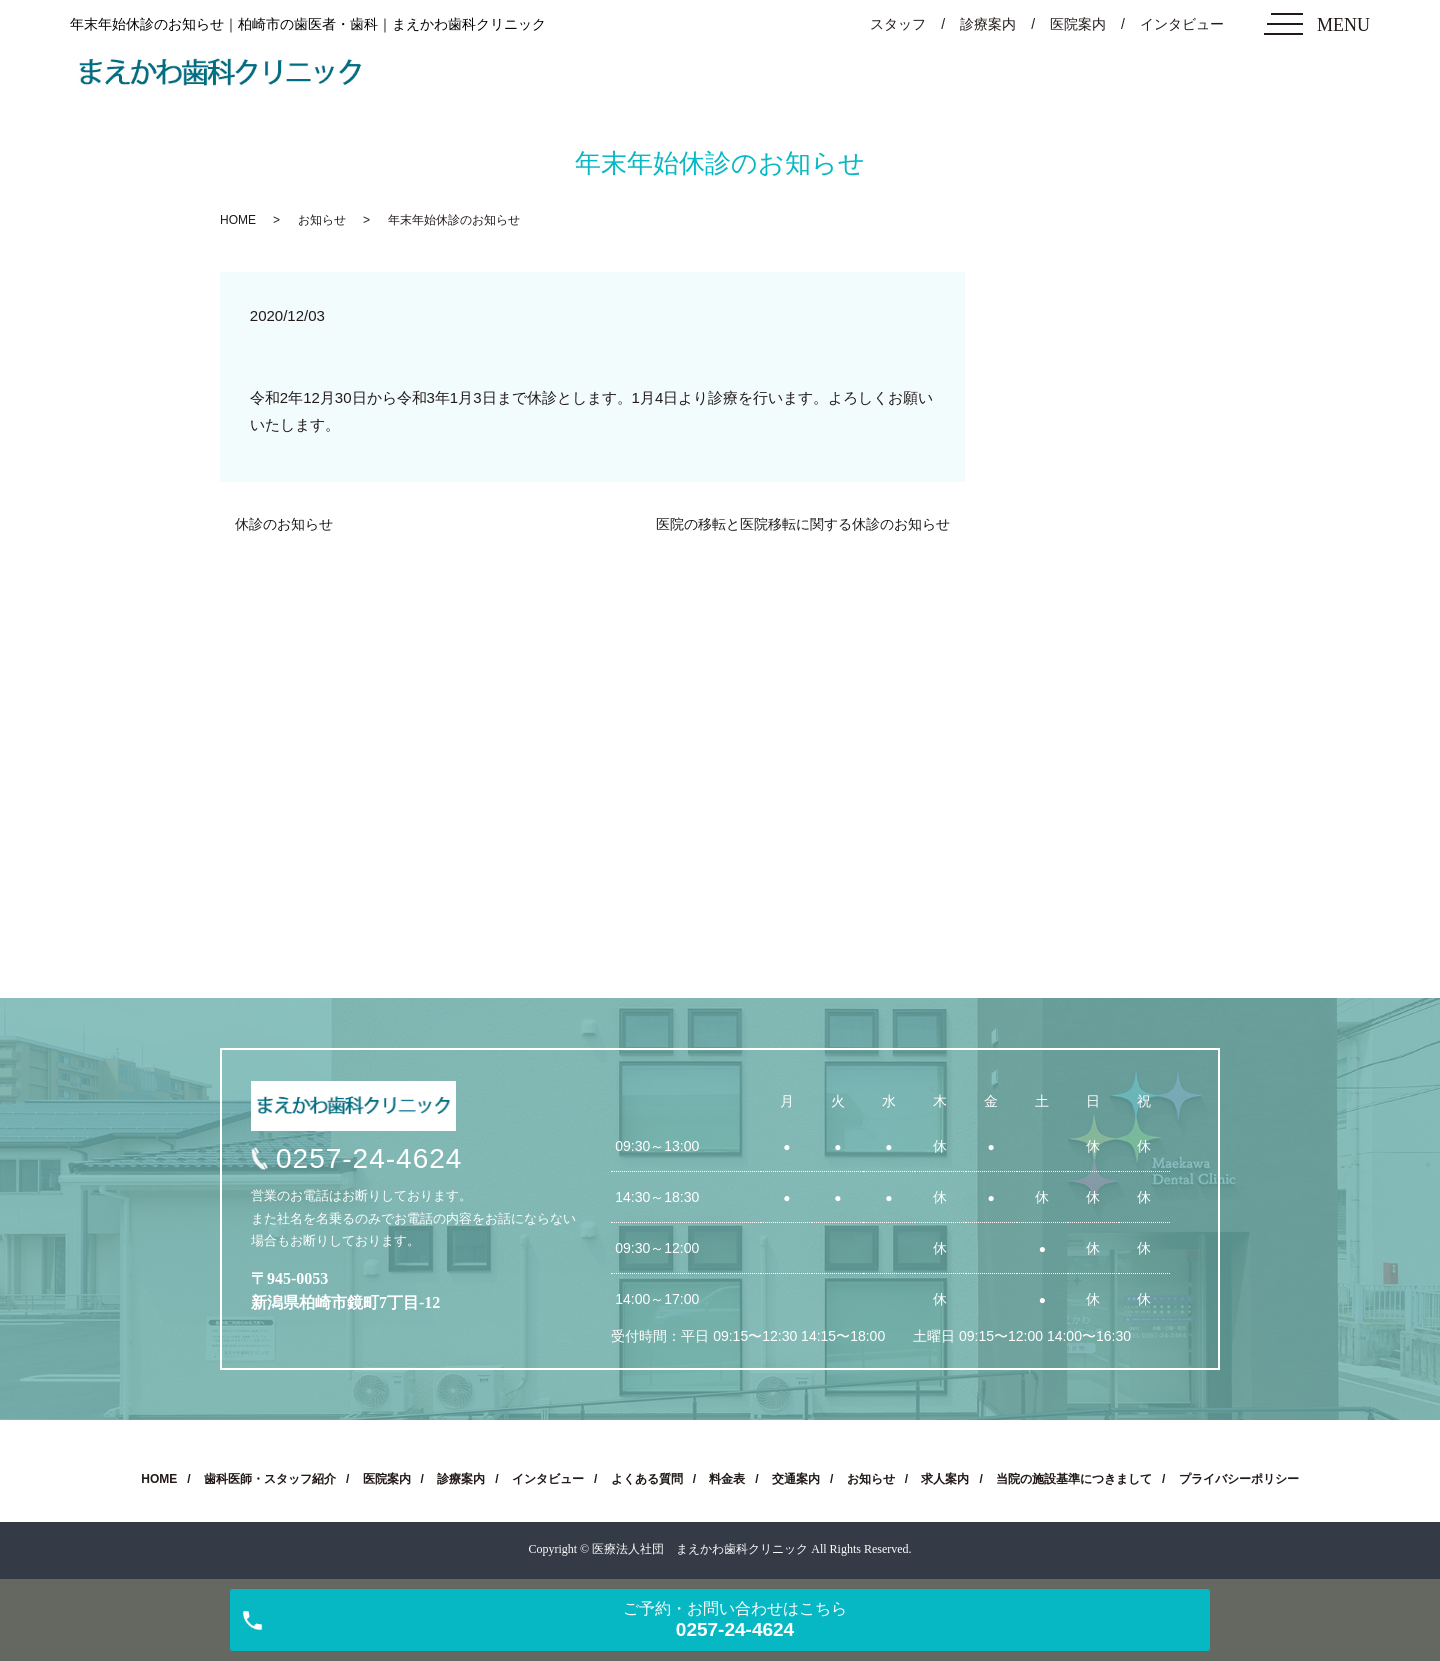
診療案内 (988, 24)
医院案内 (1078, 24)
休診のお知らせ (284, 524)
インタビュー (1182, 24)
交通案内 (796, 1479)
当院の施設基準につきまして (1074, 1479)
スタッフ (898, 24)
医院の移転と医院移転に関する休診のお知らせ (803, 524)
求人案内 (945, 1479)
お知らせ (322, 220)
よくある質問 (647, 1479)
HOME (238, 220)
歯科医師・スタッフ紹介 (270, 1479)
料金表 (727, 1479)
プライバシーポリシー (1239, 1479)
